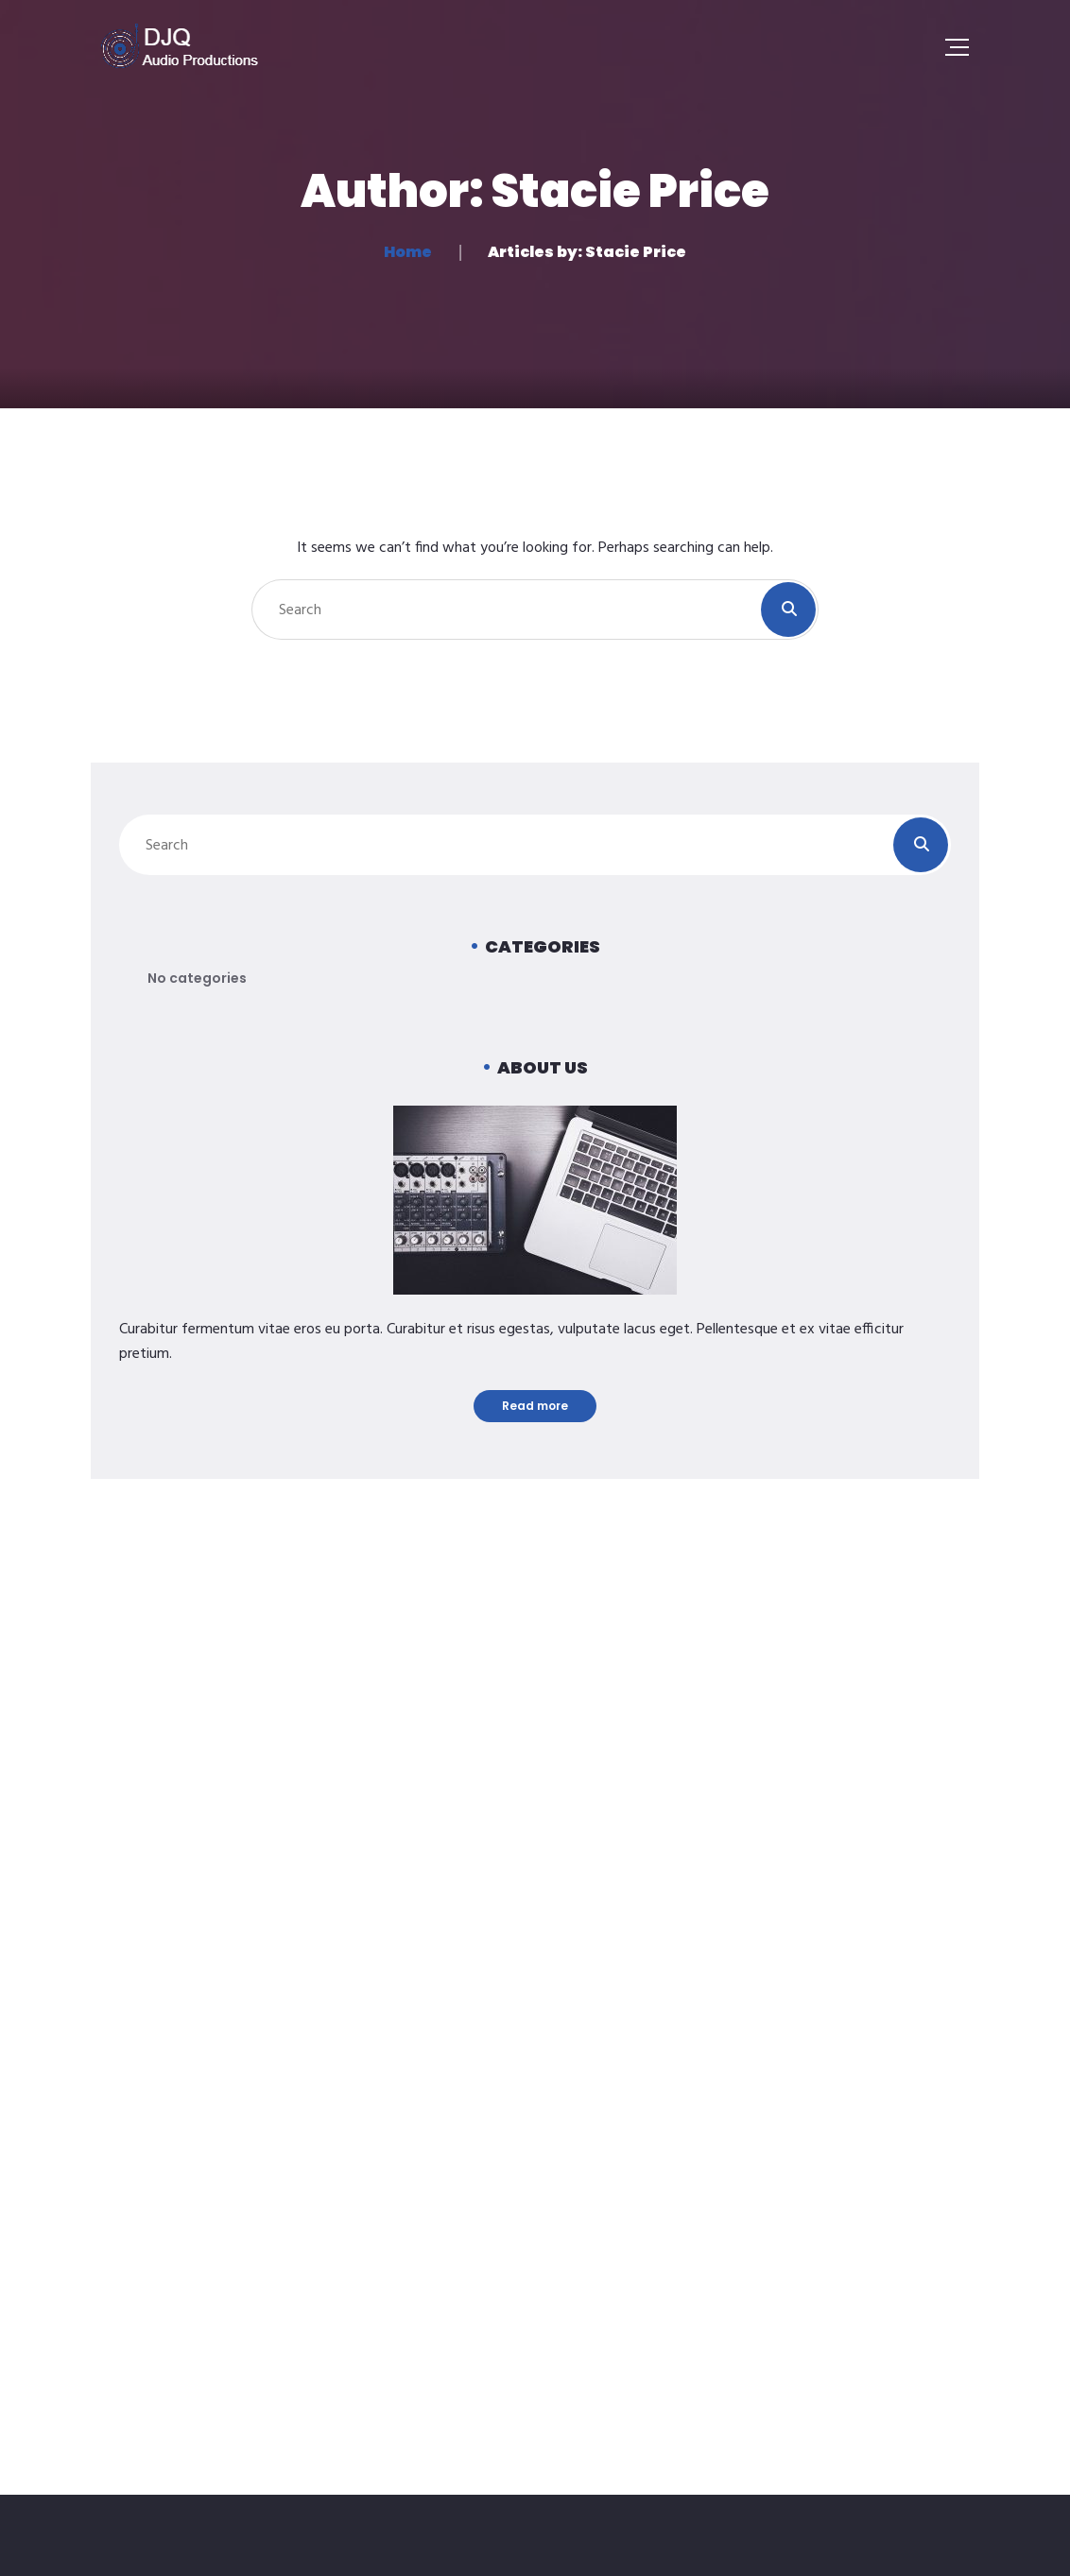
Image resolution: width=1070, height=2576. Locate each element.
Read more (535, 1406)
